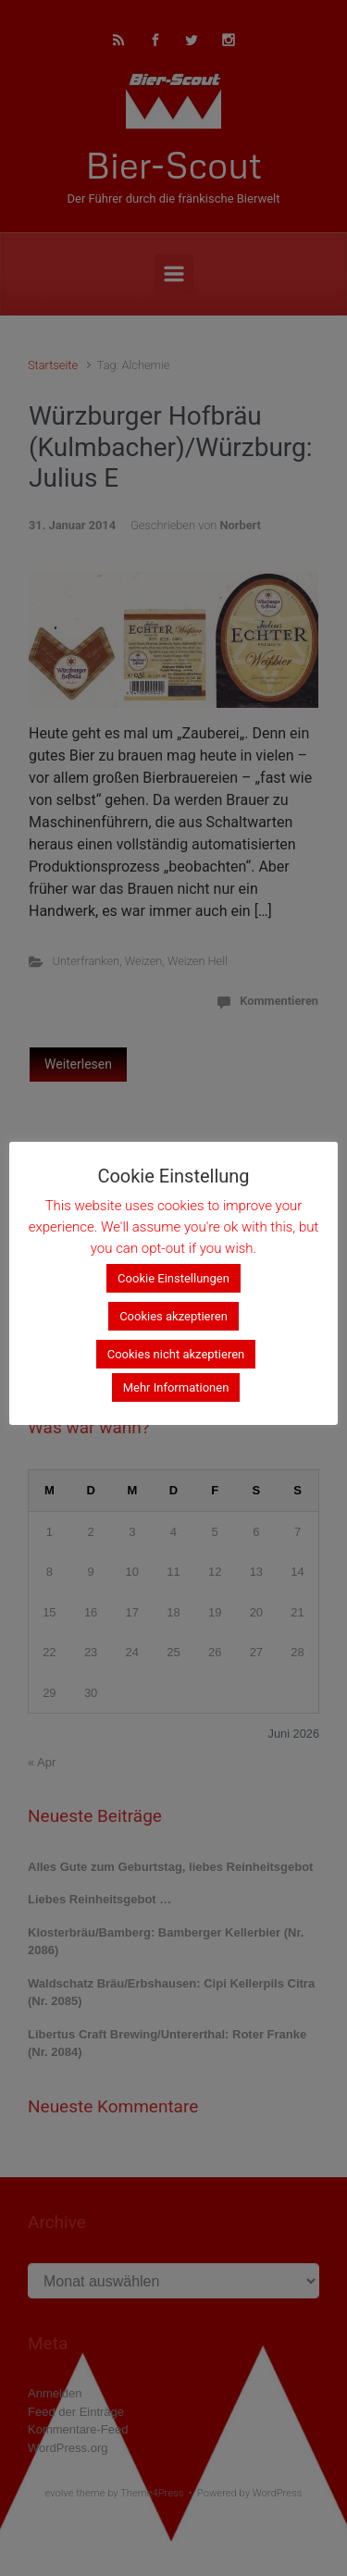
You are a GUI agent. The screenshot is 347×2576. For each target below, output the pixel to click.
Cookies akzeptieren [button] (173, 1316)
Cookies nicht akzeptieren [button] (176, 1354)
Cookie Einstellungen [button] (173, 1278)
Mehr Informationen (176, 1387)
